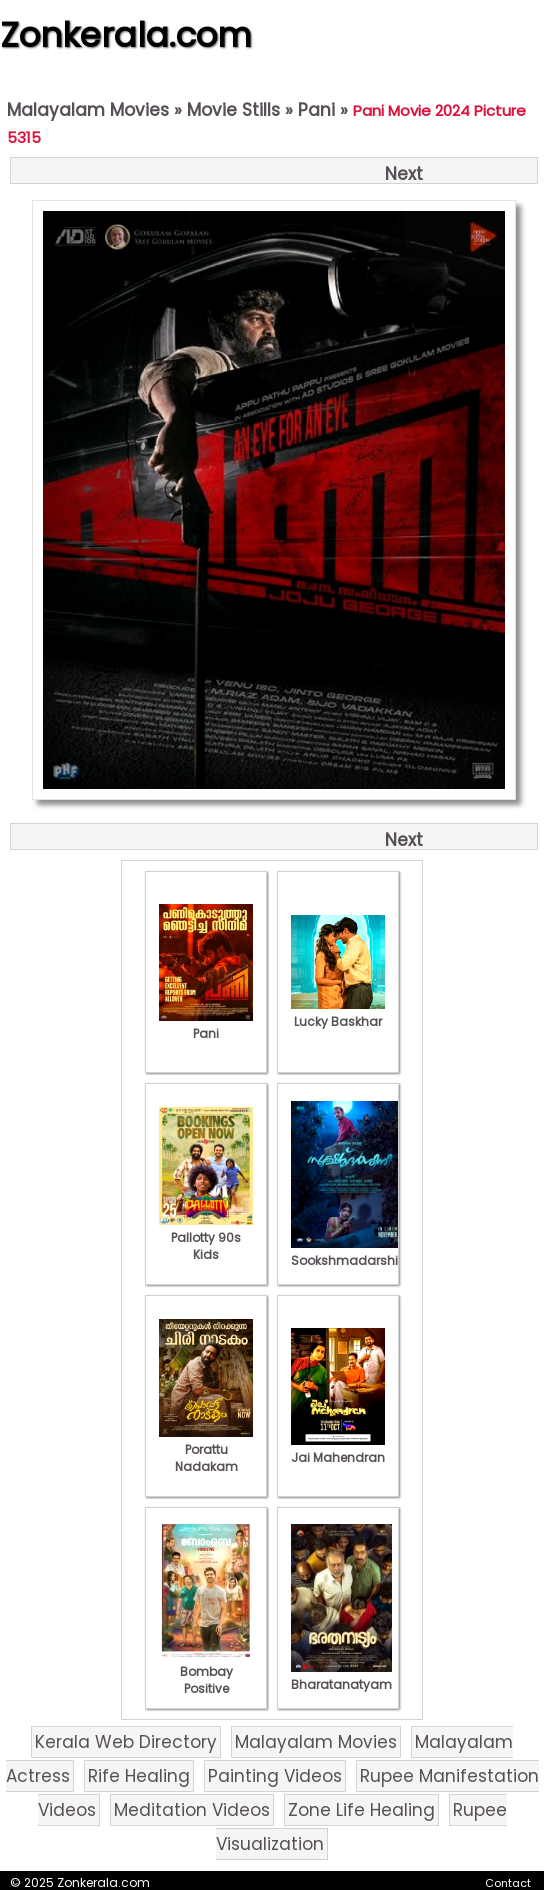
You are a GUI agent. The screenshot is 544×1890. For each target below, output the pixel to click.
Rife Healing (139, 1776)
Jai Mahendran (338, 1449)
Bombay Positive (206, 1671)
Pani (316, 110)
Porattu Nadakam (206, 1449)
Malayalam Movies (88, 110)
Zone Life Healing (361, 1810)
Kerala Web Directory (126, 1742)
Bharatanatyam (341, 1676)
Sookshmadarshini (350, 1252)
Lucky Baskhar (338, 1013)
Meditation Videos (192, 1810)
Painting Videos (275, 1776)
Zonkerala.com (126, 35)
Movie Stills (233, 110)
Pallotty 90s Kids (206, 1237)
